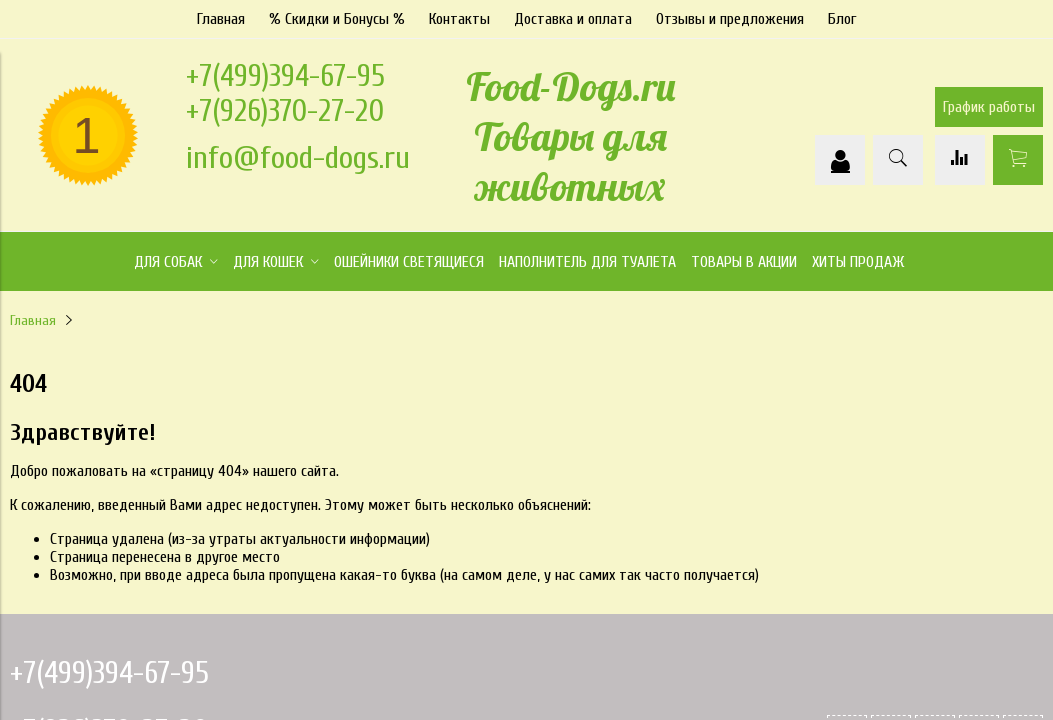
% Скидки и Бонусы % (337, 19)
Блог (842, 19)
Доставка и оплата (573, 19)
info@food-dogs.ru (298, 157)
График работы (989, 107)
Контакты (459, 19)
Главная (221, 19)
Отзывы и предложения (730, 19)
